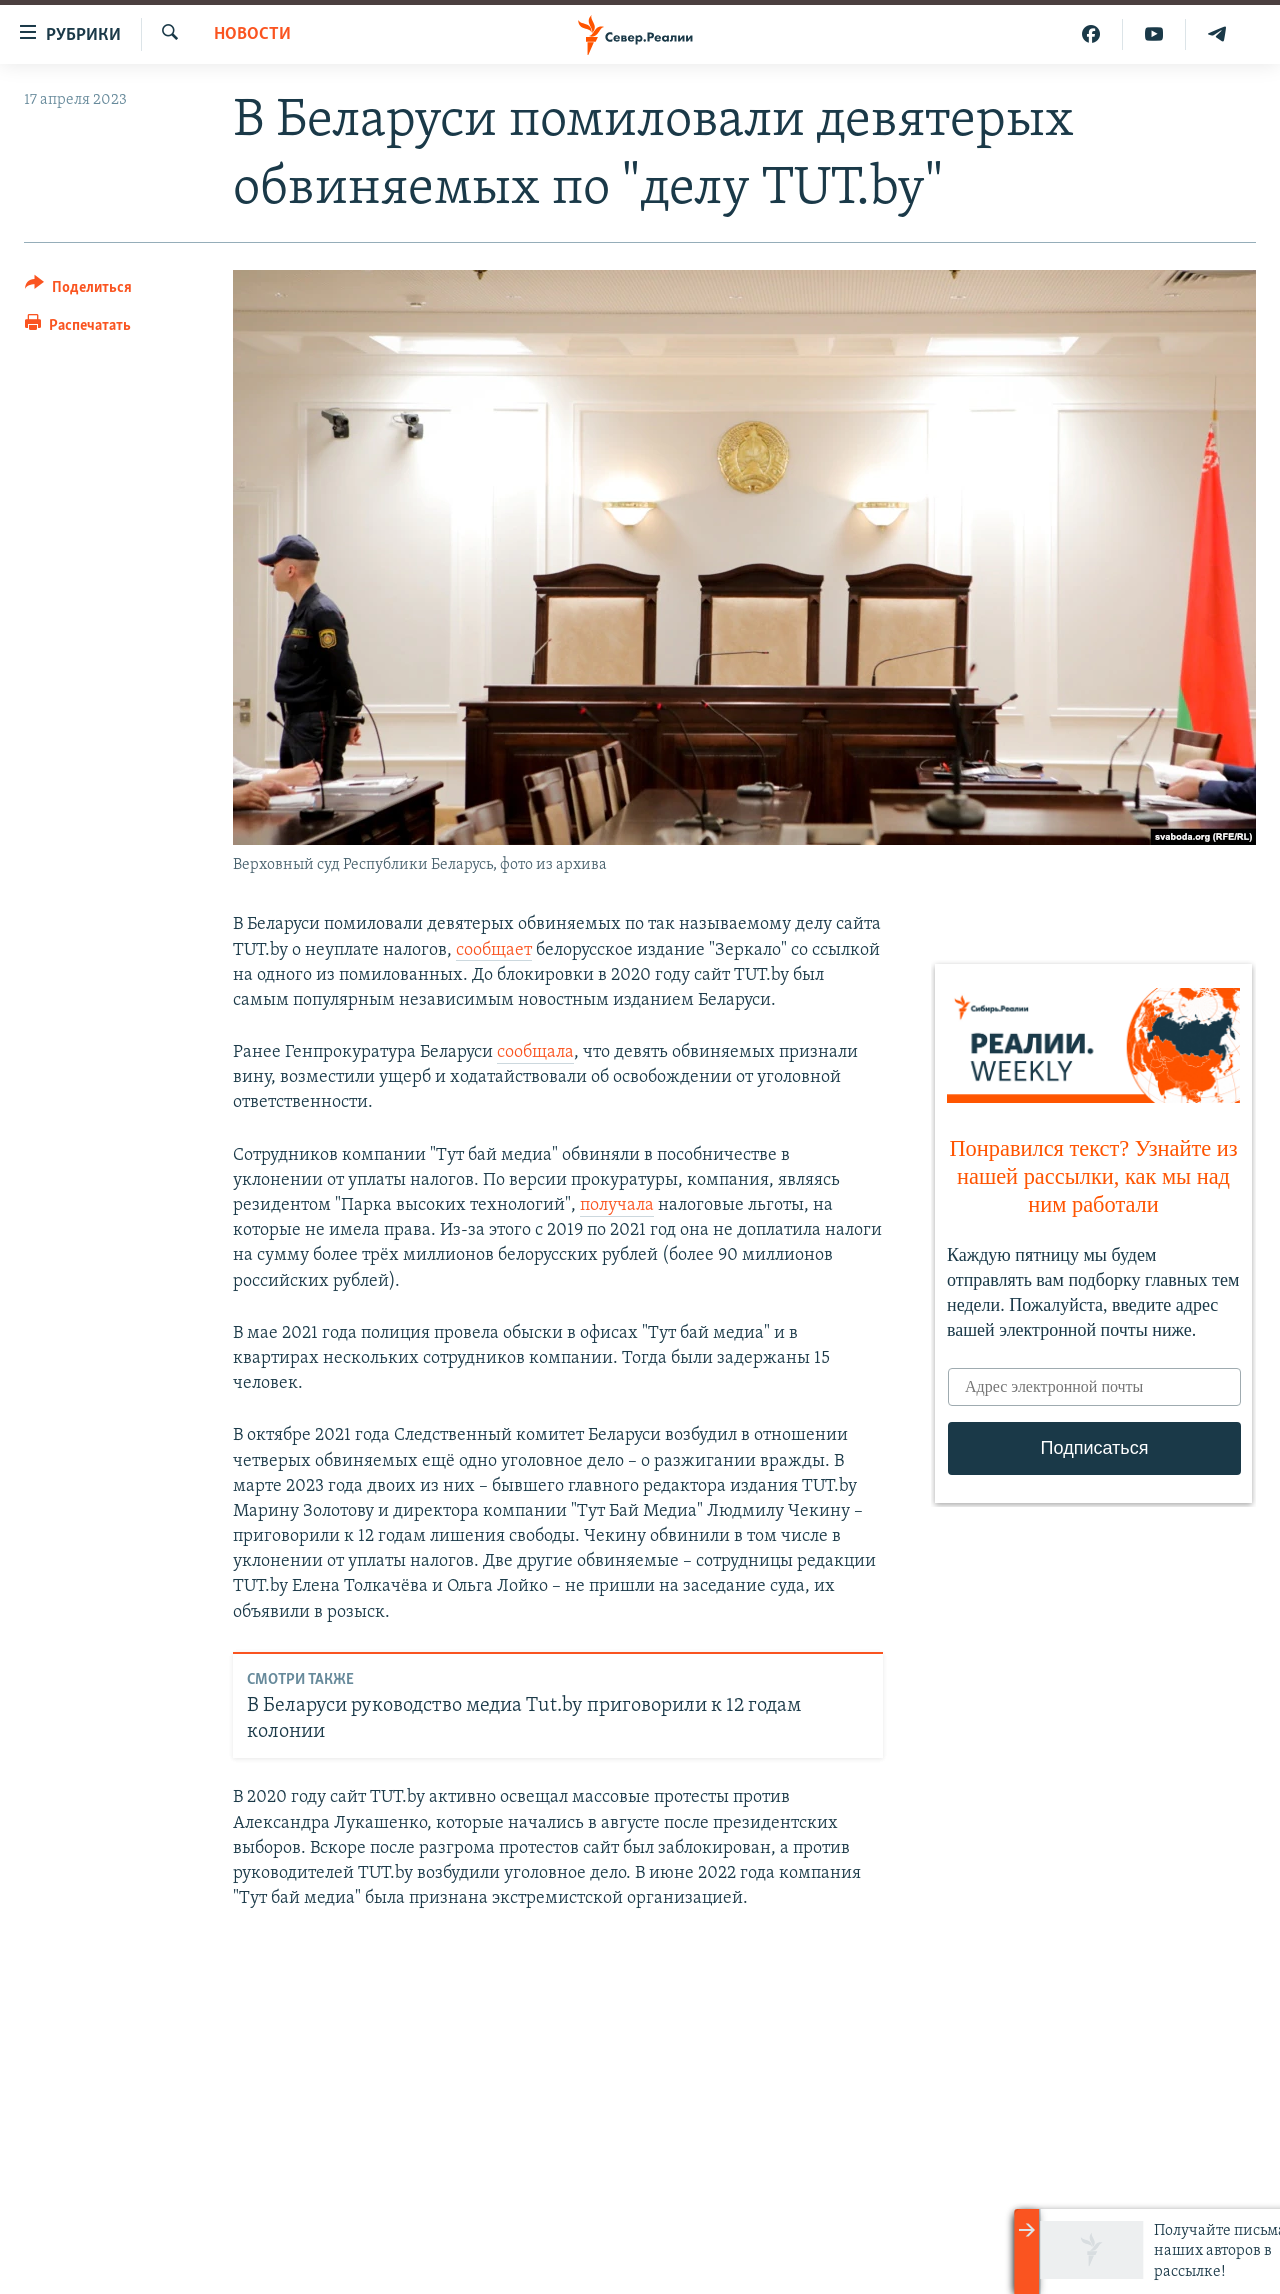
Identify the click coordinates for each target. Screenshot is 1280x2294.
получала (617, 1205)
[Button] (78, 290)
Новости (252, 34)
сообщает (494, 950)
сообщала (535, 1052)
